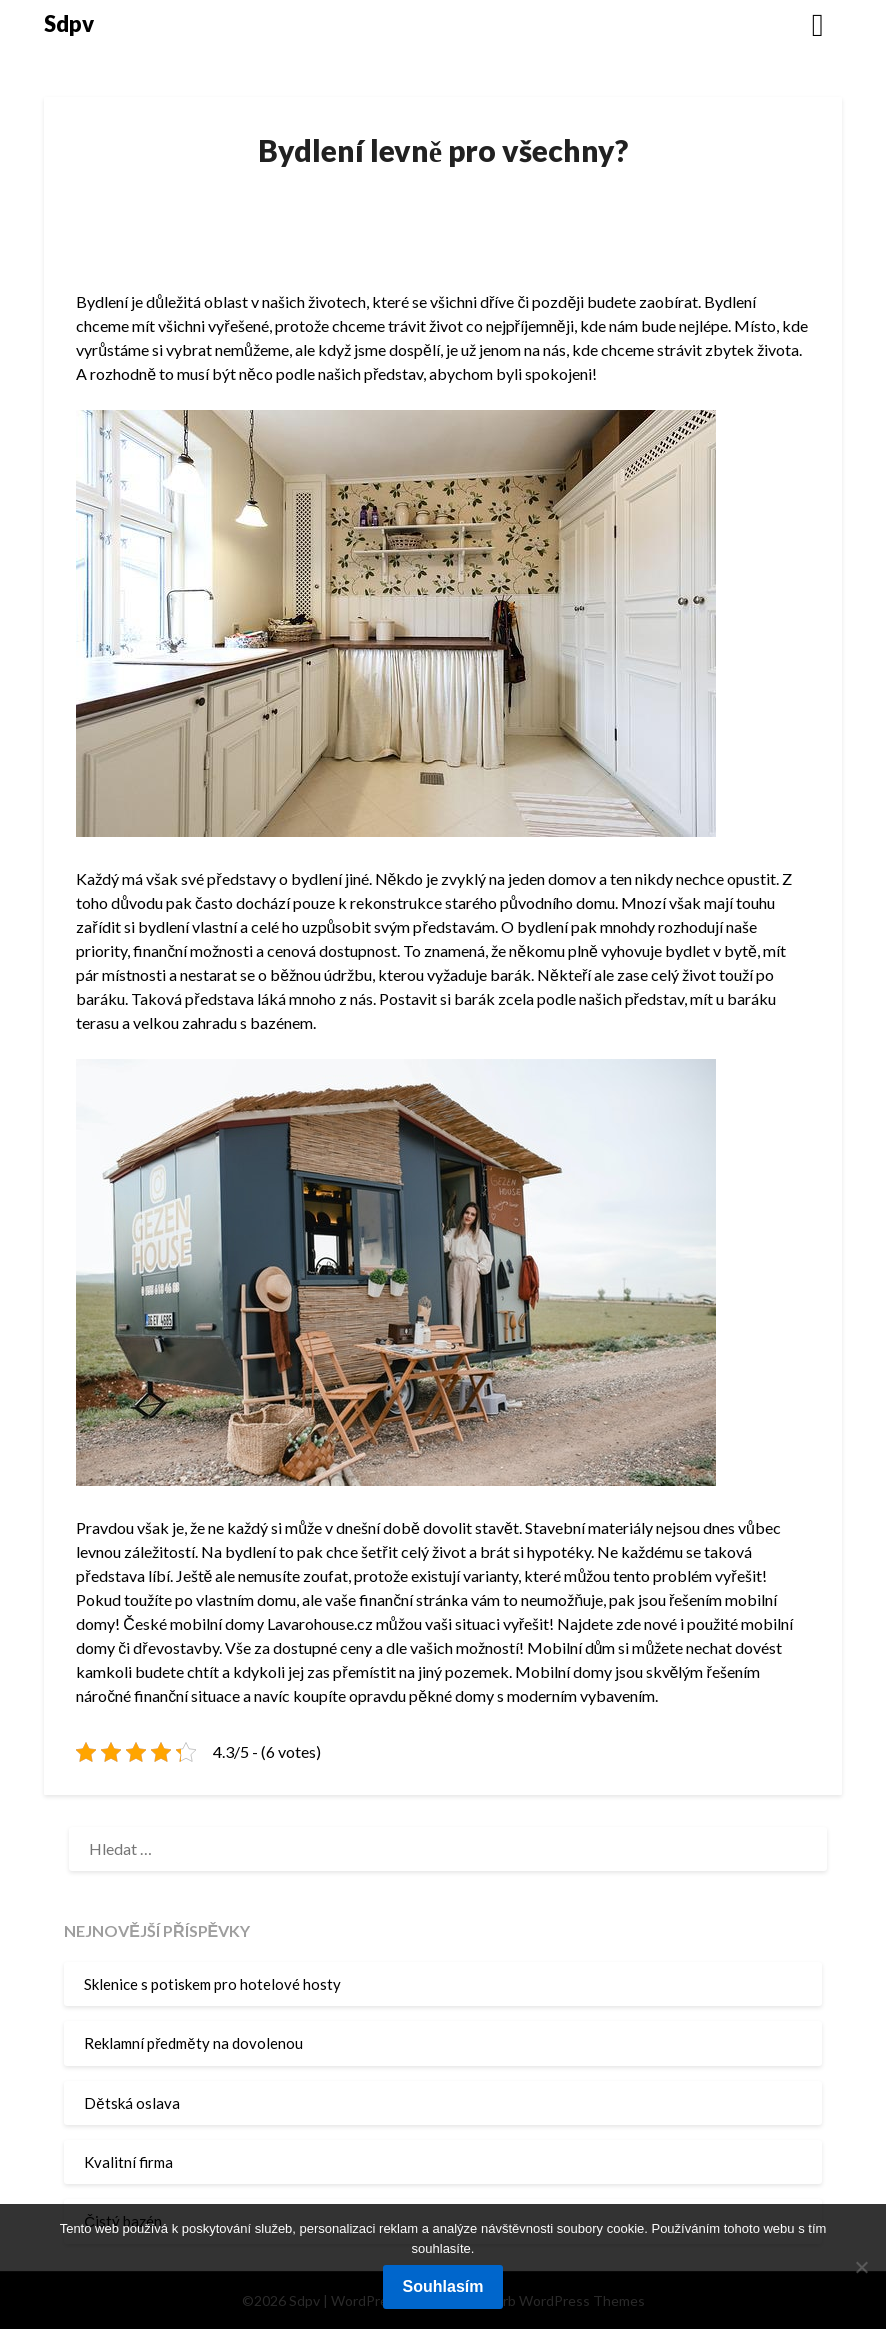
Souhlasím (443, 2286)
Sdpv (69, 23)
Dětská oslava (131, 2103)
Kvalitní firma (128, 2162)
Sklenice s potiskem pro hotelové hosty (212, 1984)
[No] (861, 2267)
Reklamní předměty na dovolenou (193, 2043)
